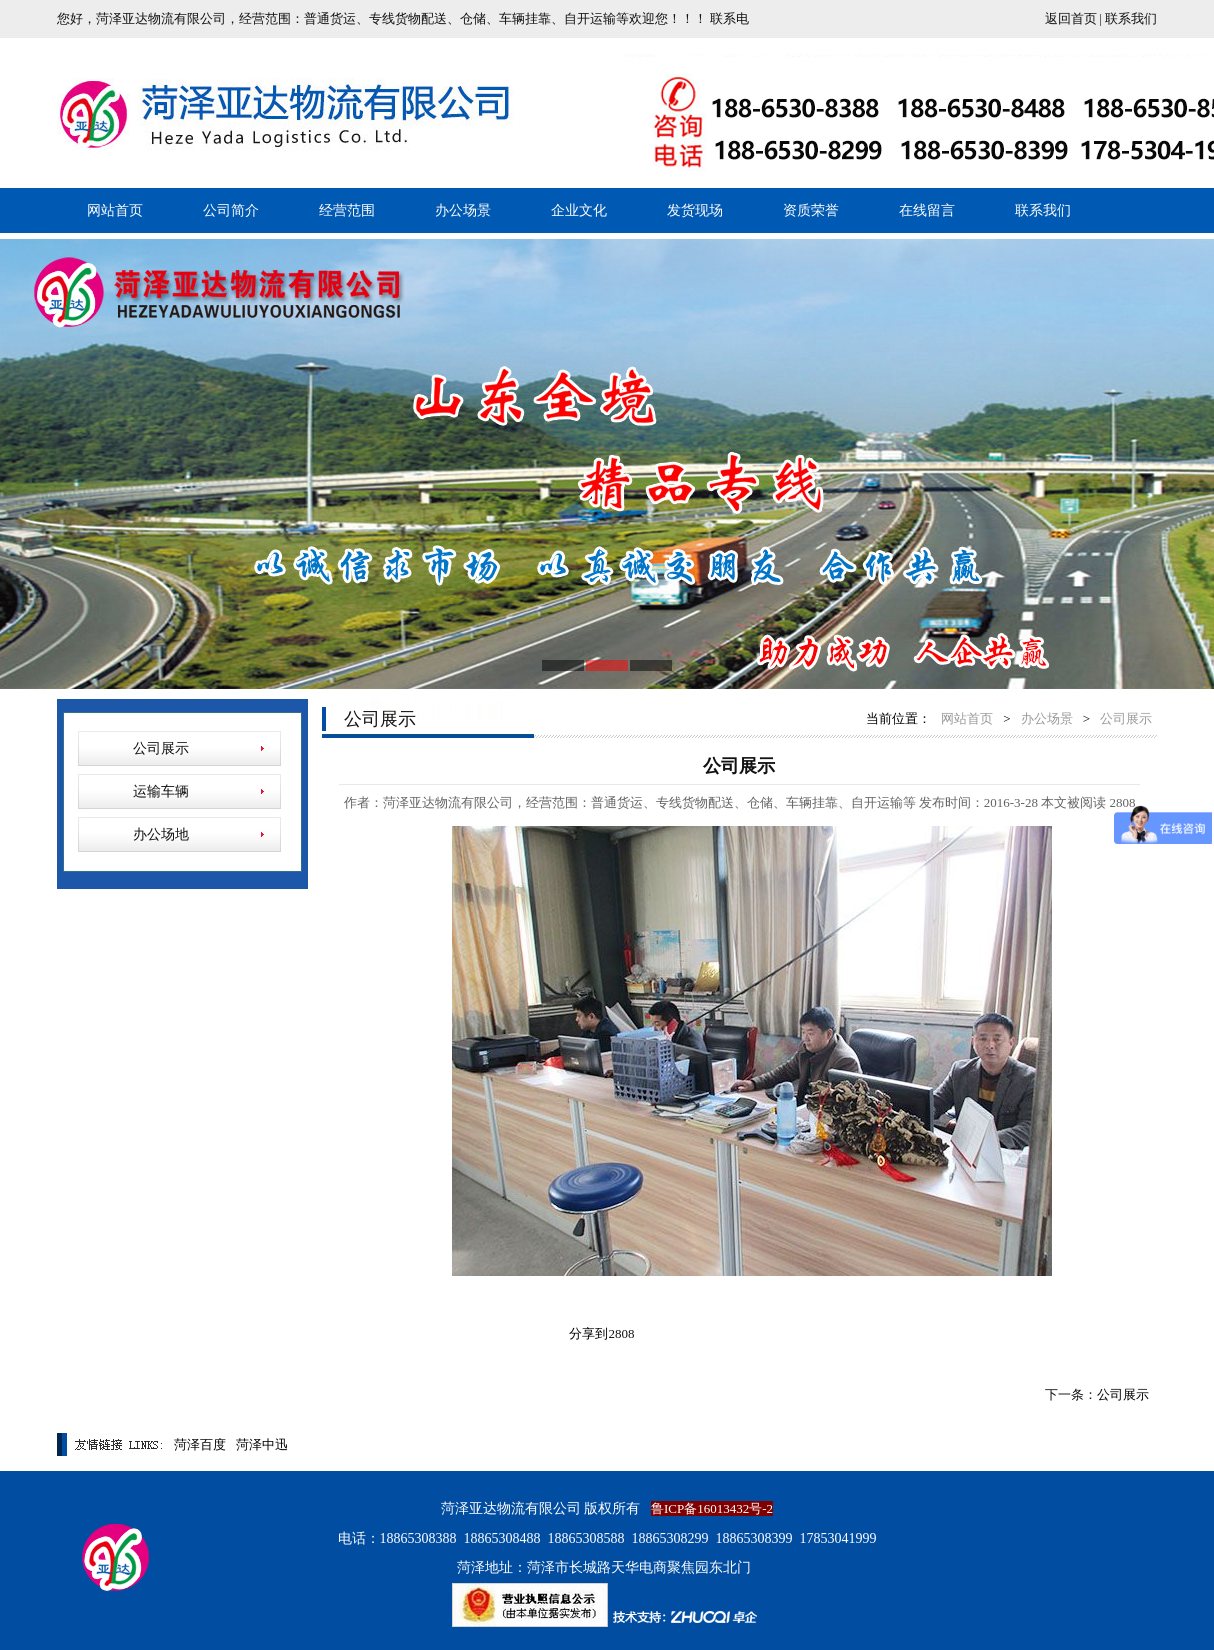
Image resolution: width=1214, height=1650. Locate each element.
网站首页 (115, 210)
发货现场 (695, 210)
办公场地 (161, 834)
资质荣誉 (811, 210)
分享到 (588, 1333)
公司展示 (161, 748)
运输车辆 (161, 791)
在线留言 (927, 210)
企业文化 (579, 210)
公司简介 (231, 210)
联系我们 (1131, 18)
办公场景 (463, 210)
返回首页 (1071, 18)
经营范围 (347, 210)
